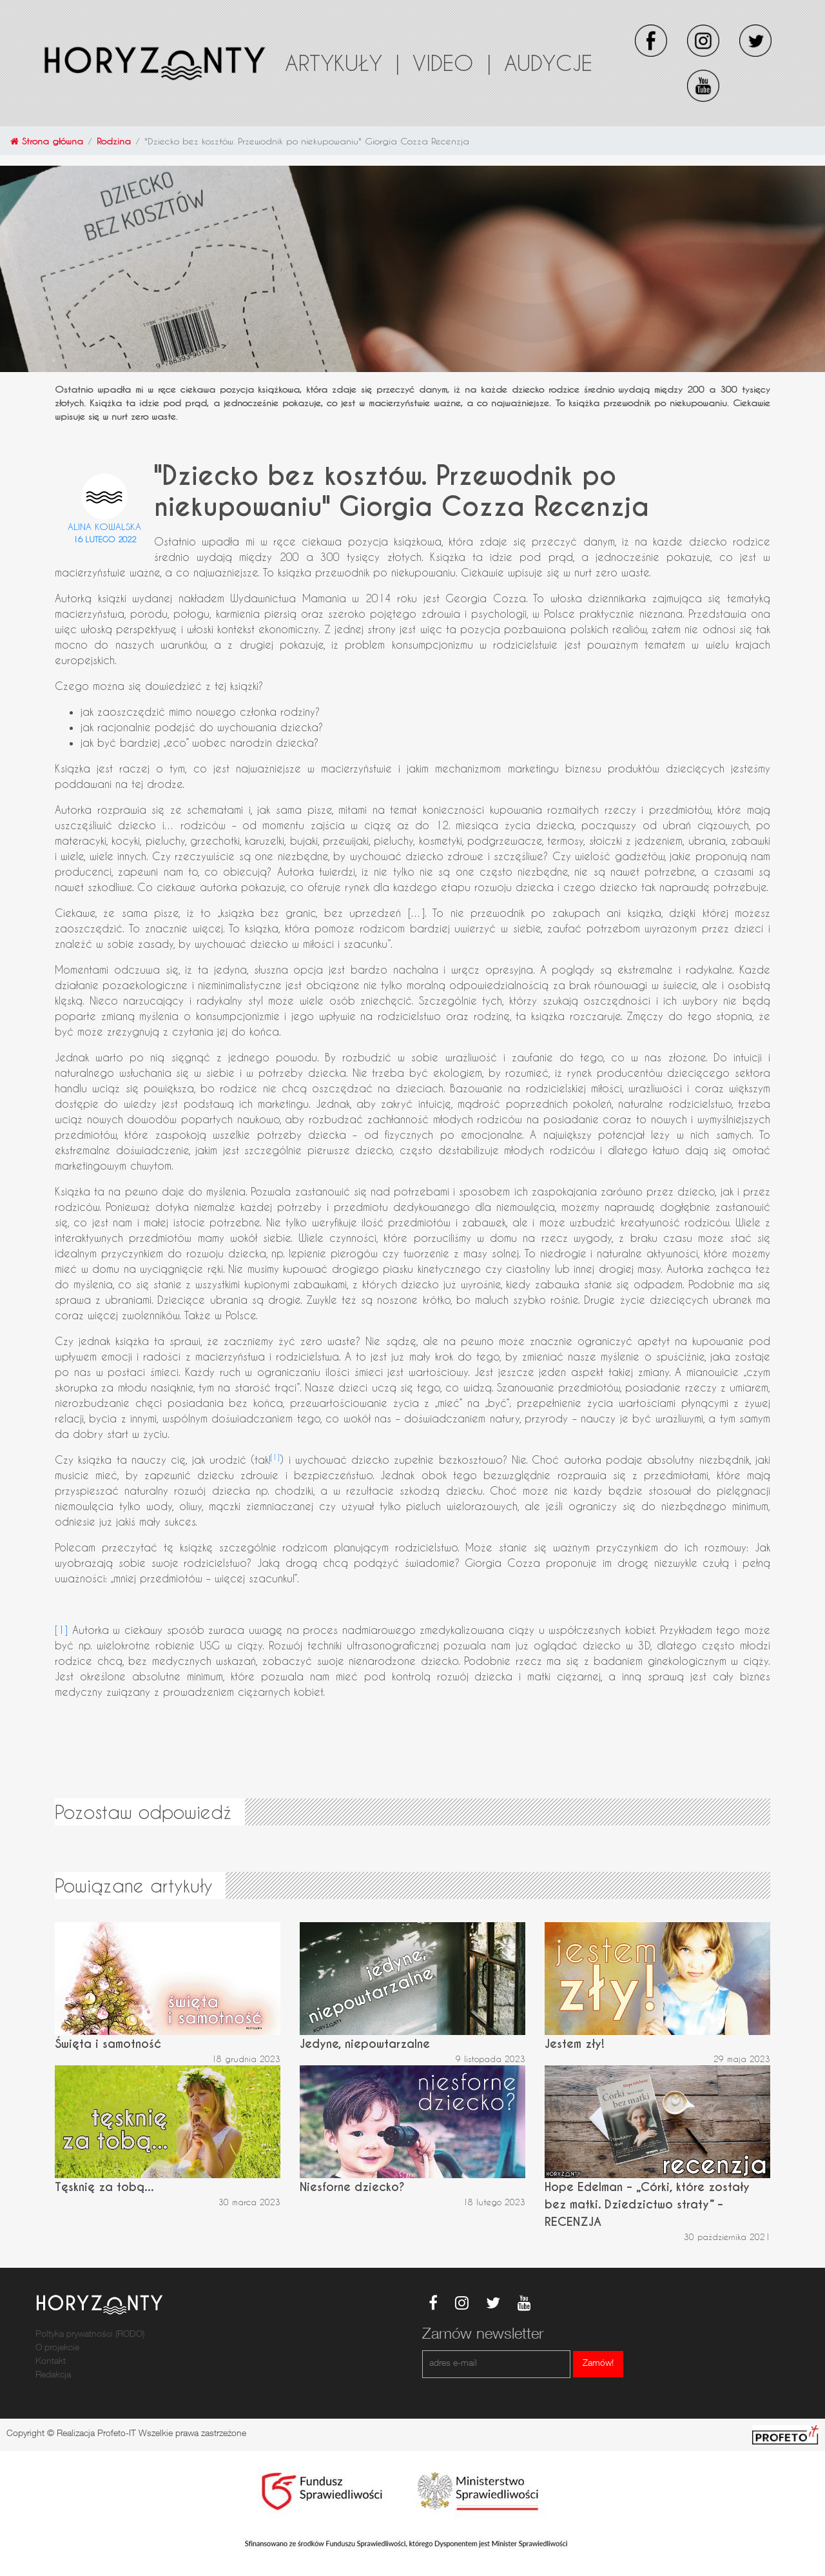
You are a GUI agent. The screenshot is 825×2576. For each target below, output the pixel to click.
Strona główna (46, 140)
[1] (275, 1456)
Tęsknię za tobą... (104, 2186)
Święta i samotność (108, 2043)
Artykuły (342, 62)
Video (451, 62)
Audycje (548, 62)
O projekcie (57, 2348)
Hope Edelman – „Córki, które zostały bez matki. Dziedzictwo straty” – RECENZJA (647, 2204)
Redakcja (53, 2375)
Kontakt (50, 2361)
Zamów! (598, 2363)
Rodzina (114, 140)
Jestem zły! (575, 2043)
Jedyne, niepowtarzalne (365, 2043)
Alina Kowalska (104, 526)
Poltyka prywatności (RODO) (89, 2334)
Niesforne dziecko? (352, 2186)
